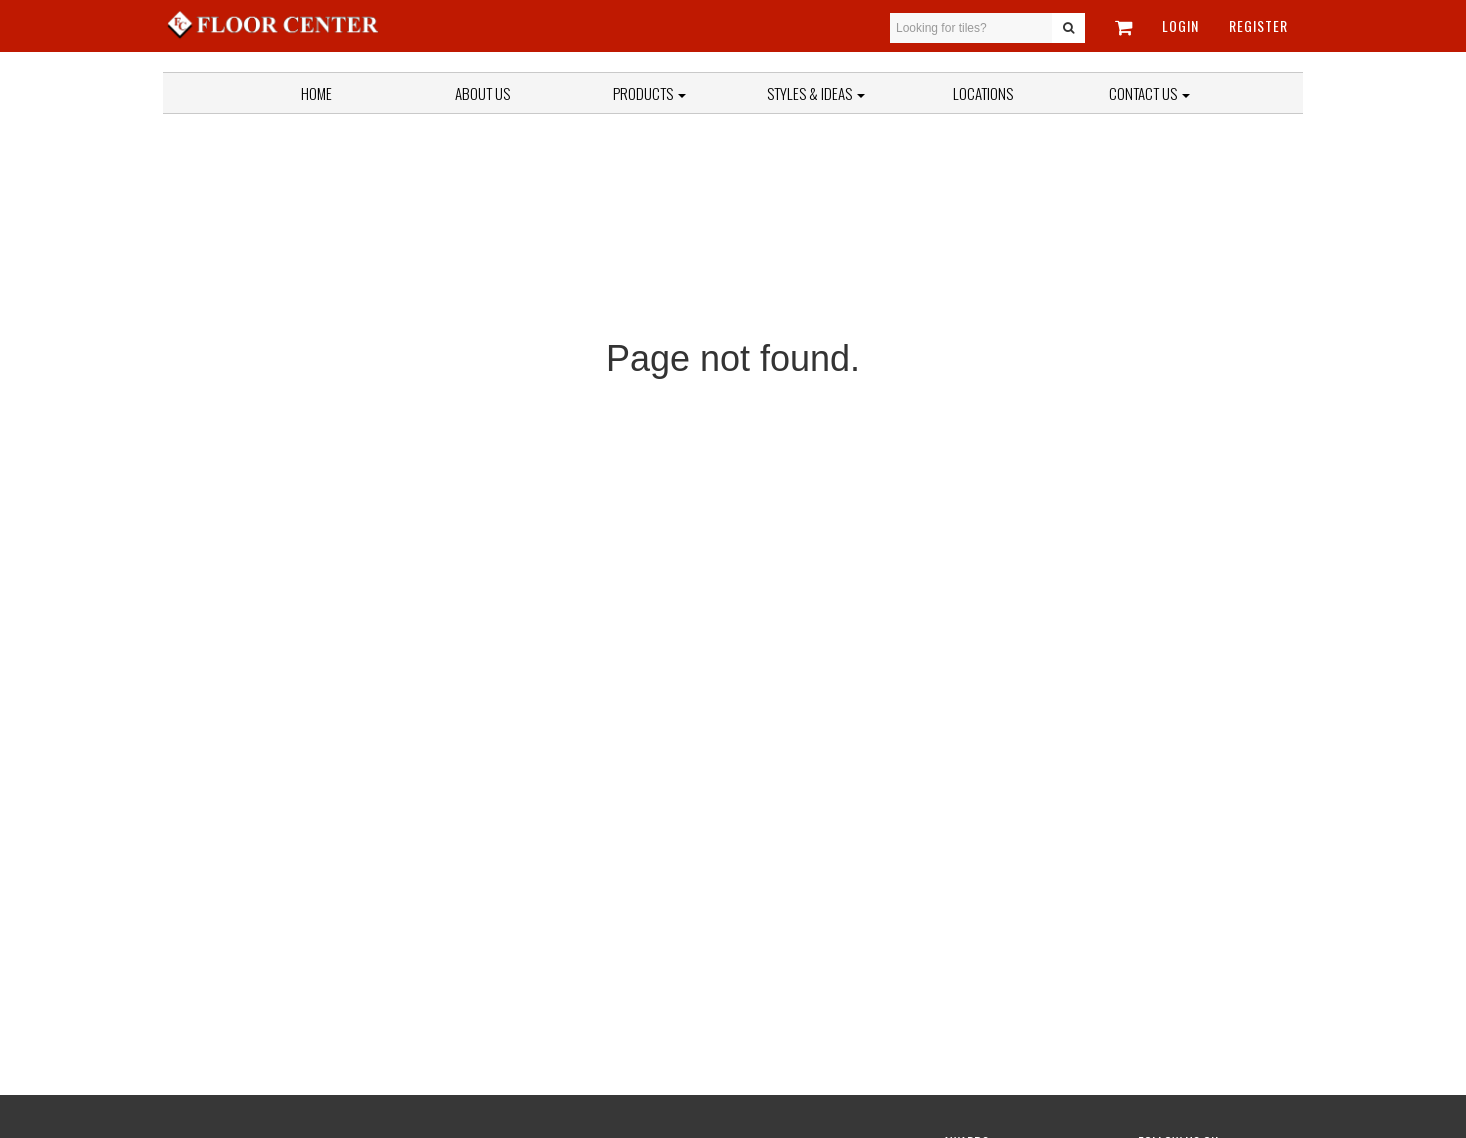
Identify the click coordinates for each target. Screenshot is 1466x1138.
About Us (482, 93)
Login (1180, 25)
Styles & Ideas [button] (816, 93)
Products (649, 93)
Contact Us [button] (1149, 93)
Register (1258, 25)
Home (316, 93)
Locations (983, 93)
